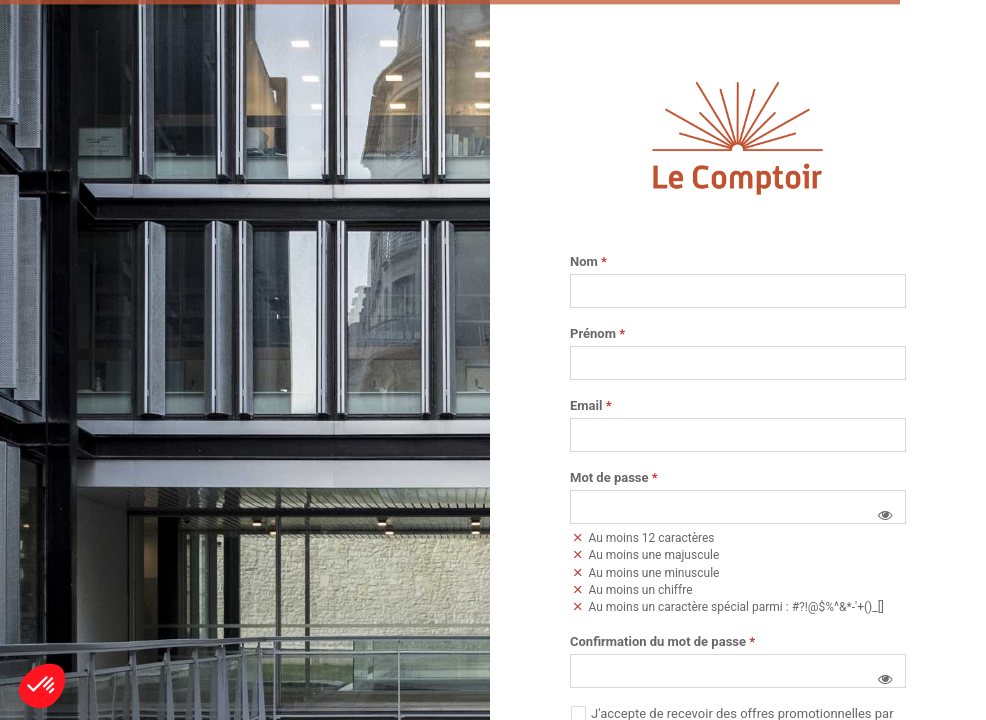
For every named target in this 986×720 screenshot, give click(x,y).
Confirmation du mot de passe (662, 642)
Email (591, 406)
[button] (885, 515)
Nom (588, 262)
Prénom (597, 334)
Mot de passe (614, 478)
